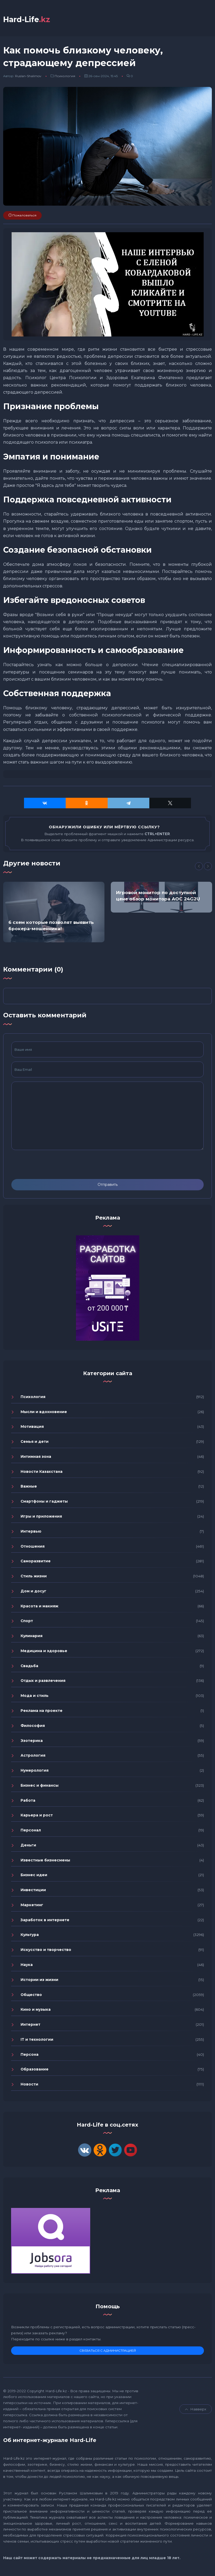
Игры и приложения (41, 1516)
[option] (53, 912)
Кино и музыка (36, 2010)
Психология (65, 76)
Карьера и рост (37, 1815)
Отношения (33, 1546)
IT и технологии (37, 2039)
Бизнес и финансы (40, 1785)
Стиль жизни (34, 1576)
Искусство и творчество (46, 1950)
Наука (27, 1965)
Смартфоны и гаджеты (44, 1501)
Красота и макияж (39, 1606)
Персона (30, 2054)
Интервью (31, 1531)
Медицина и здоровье (44, 1651)
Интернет (30, 2024)
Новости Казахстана (42, 1471)
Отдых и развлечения (43, 1681)
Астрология (33, 1755)
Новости (29, 2084)
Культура (30, 1935)
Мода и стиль (35, 1696)
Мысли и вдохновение (44, 1412)
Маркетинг (32, 1905)
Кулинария (31, 1636)
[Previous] (199, 866)
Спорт (27, 1621)
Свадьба (29, 1666)
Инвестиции (33, 1890)
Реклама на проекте (42, 1710)
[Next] (208, 866)
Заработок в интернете (45, 1920)
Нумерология (35, 1770)
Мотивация (32, 1427)
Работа (28, 1800)
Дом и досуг (33, 1591)
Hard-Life (27, 19)
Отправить (108, 1184)
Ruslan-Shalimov (28, 76)
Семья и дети (35, 1442)
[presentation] (51, 1165)
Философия (33, 1725)
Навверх (195, 2409)
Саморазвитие (36, 1561)
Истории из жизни (39, 1980)
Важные (29, 1486)
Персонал (31, 1830)
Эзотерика (32, 1740)
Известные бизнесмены (45, 1860)
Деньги (28, 1845)
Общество (31, 1995)
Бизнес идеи (34, 1875)
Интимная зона (36, 1456)
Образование (35, 2069)
